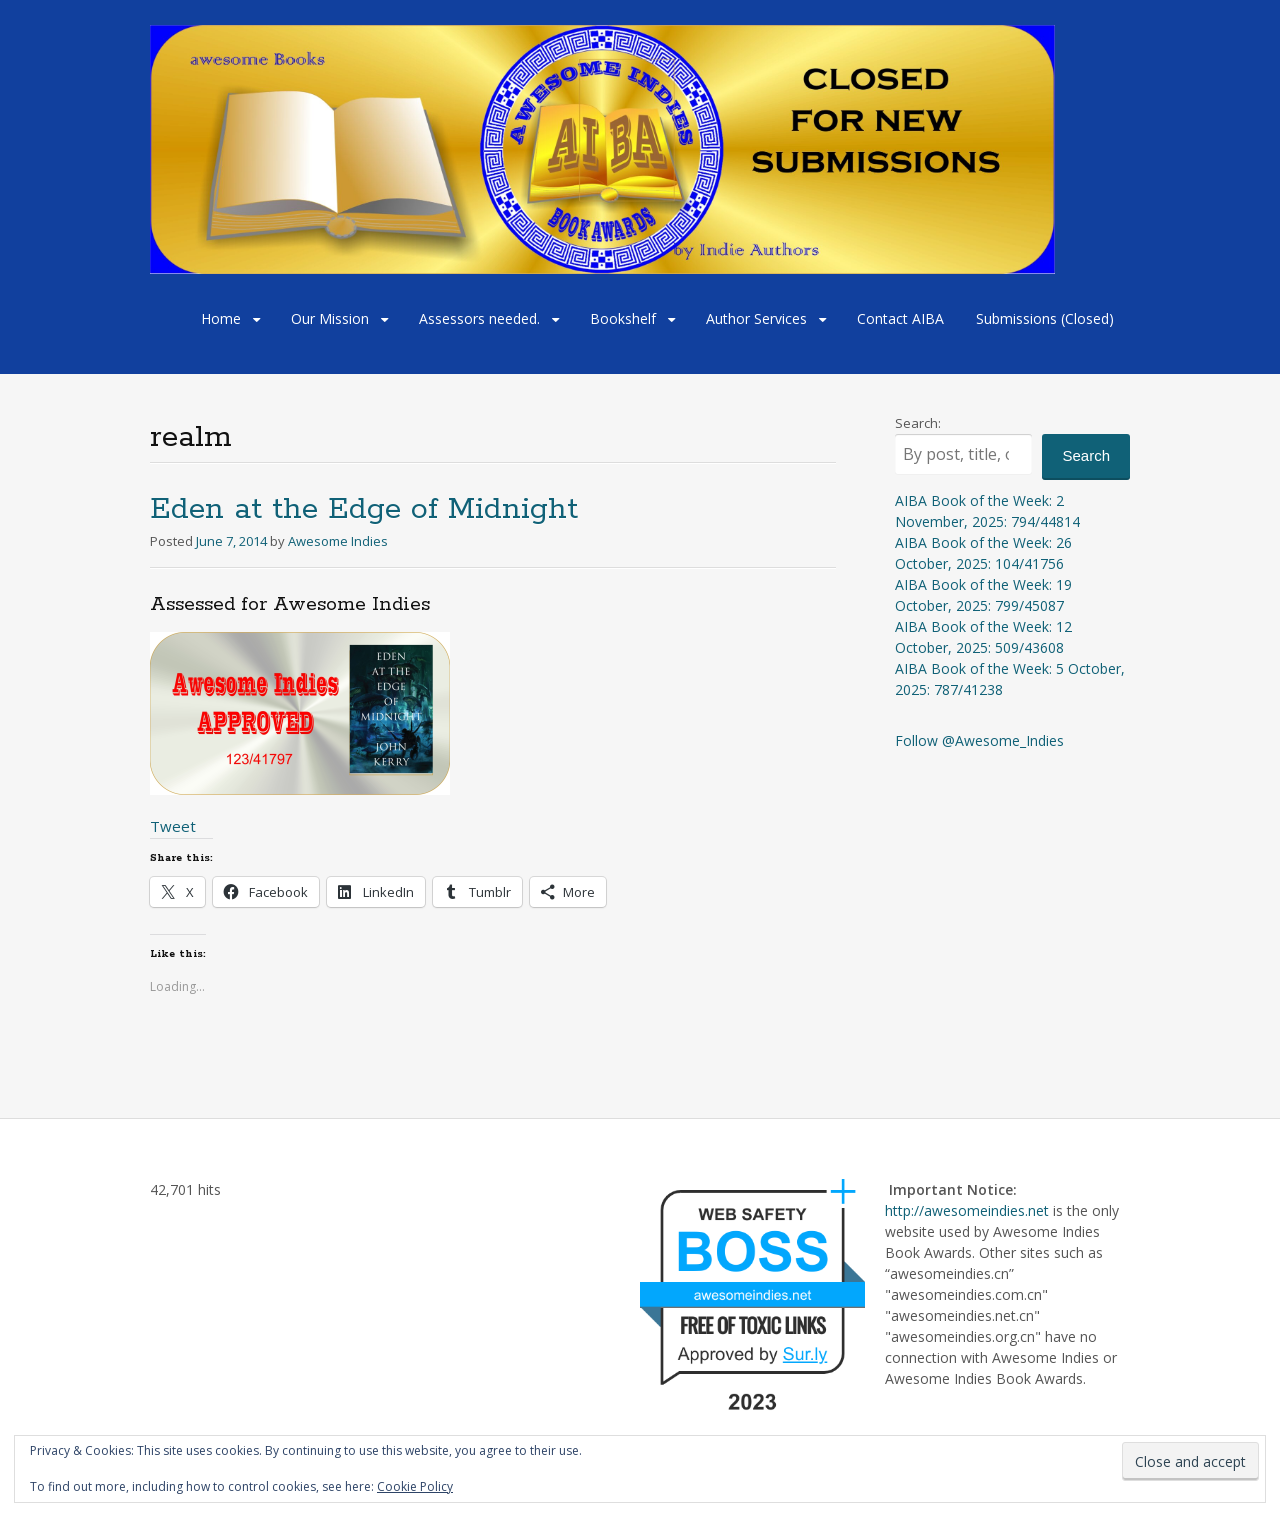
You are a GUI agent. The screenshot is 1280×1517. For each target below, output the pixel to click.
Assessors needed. (479, 318)
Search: (918, 423)
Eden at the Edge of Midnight (364, 509)
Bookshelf (623, 318)
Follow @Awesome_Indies (979, 740)
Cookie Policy (415, 1486)
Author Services (756, 318)
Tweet (173, 826)
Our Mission (330, 318)
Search (1086, 455)
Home (221, 318)
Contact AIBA (900, 318)
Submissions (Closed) (1045, 318)
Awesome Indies (338, 541)
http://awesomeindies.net (967, 1210)
